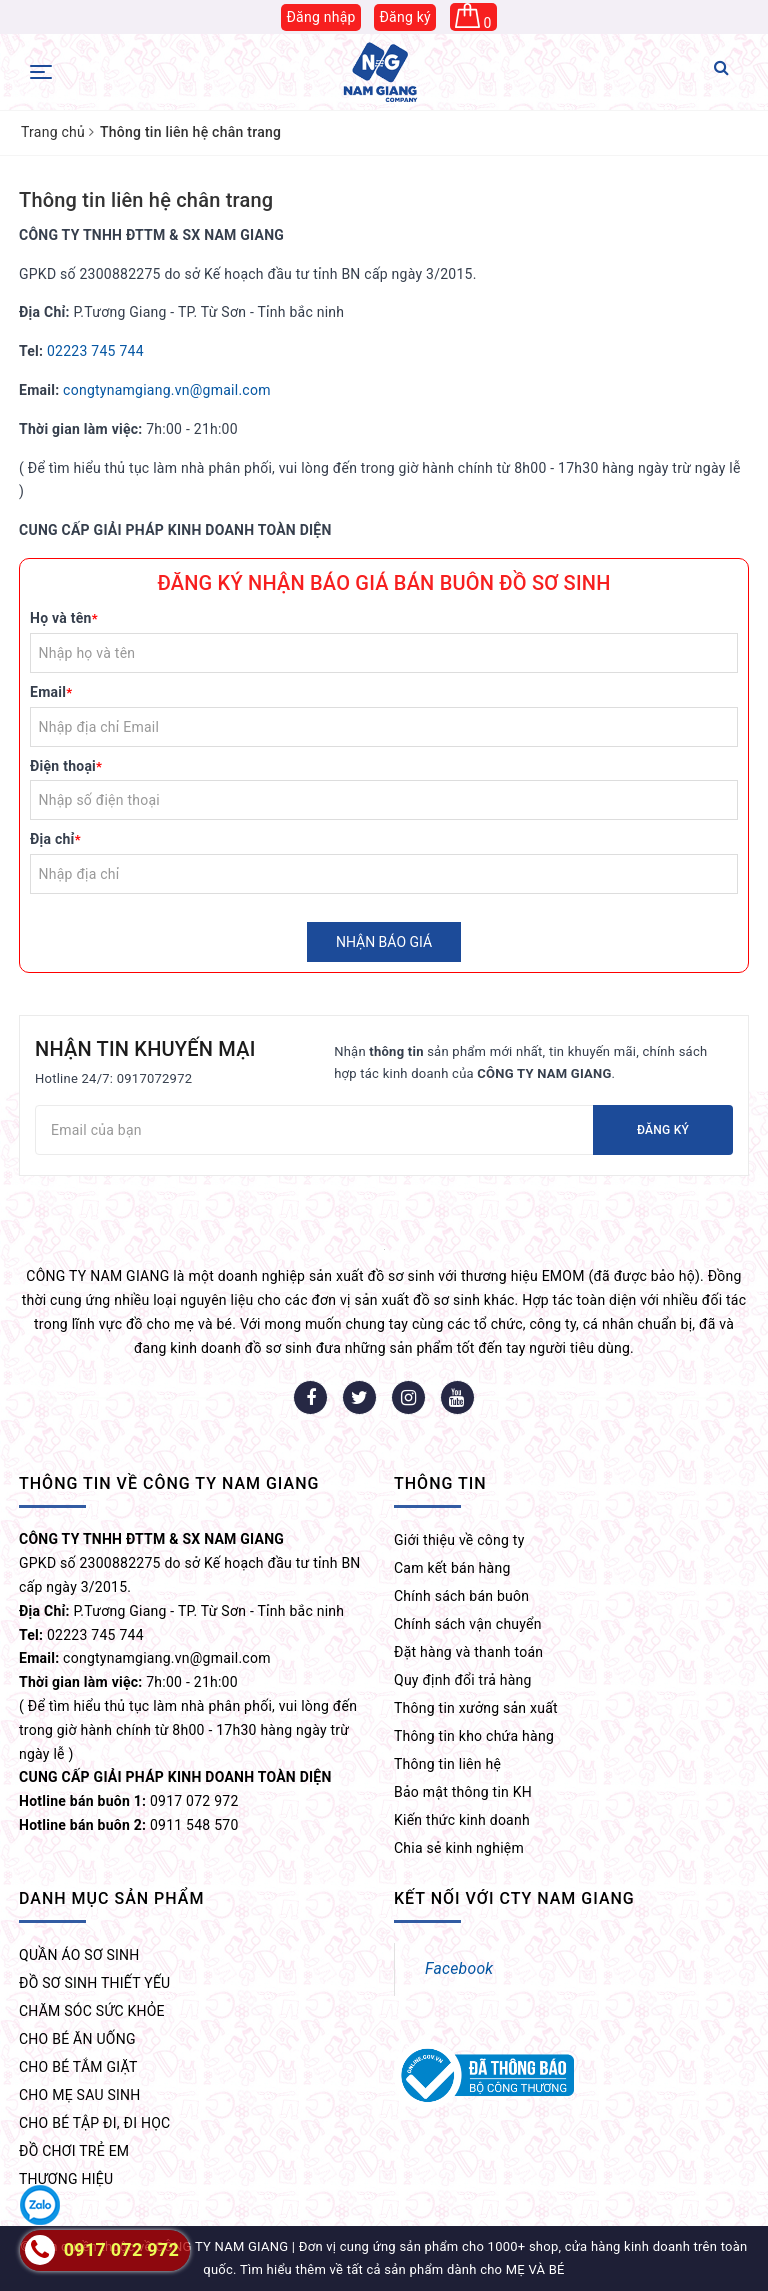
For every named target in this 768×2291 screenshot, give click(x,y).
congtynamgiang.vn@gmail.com (167, 390)
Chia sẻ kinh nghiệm (459, 1848)
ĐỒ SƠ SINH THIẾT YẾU (94, 1983)
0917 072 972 (129, 1801)
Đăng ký (405, 17)
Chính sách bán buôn (461, 1596)
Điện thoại (66, 766)
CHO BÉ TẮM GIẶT (78, 2067)
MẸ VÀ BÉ (535, 2269)
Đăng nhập (320, 17)
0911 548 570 (129, 1825)
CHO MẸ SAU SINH (80, 2095)
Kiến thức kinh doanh (462, 1820)
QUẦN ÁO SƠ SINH (79, 1955)
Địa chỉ (55, 839)
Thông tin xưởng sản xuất (476, 1708)
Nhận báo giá (384, 942)
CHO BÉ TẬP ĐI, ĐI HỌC (94, 2123)
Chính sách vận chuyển (468, 1624)
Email (51, 692)
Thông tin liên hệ (447, 1764)
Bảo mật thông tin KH (463, 1792)
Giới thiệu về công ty (459, 1540)
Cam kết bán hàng (452, 1568)
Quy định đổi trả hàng (463, 1680)
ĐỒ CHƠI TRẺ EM (74, 2151)
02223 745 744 (95, 351)
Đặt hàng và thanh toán (468, 1652)
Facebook (459, 1968)
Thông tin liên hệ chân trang (146, 200)
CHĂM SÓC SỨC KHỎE (92, 2011)
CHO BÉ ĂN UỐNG (77, 2039)
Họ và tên (64, 618)
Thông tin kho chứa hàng (474, 1736)
